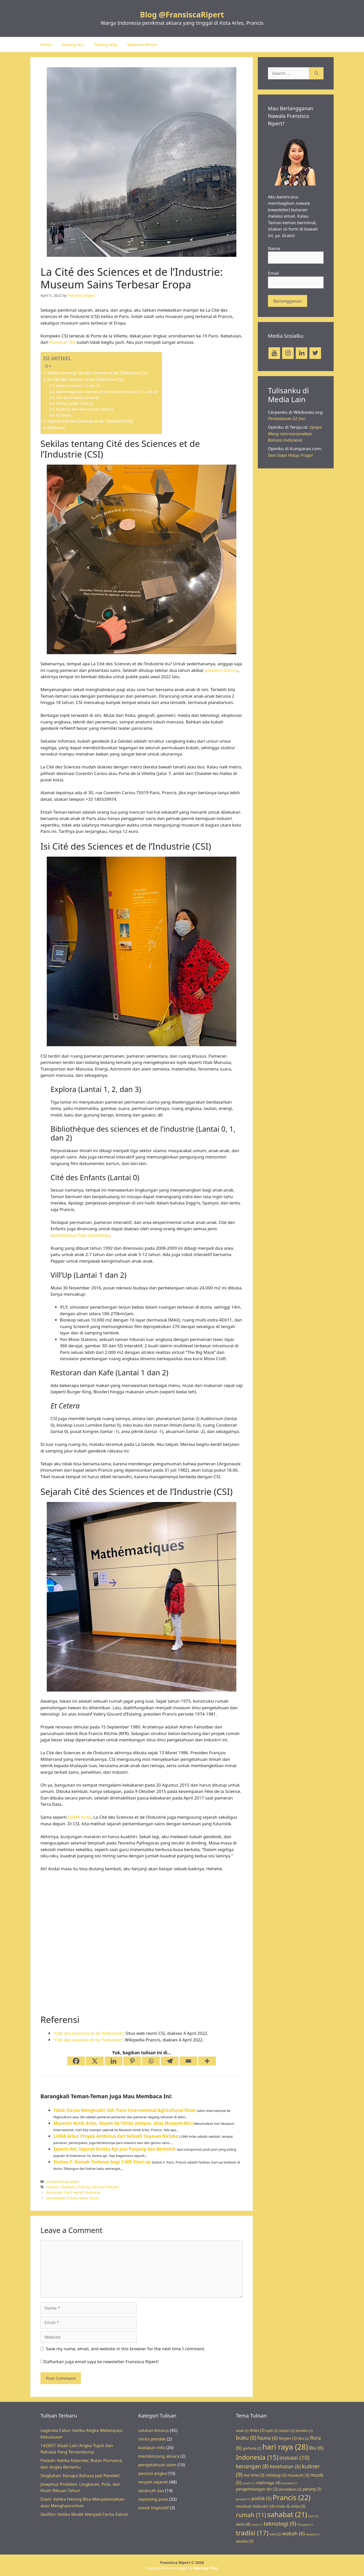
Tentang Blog (105, 44)
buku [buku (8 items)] (246, 2437)
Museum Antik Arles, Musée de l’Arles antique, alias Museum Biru (123, 2123)
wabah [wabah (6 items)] (293, 2533)
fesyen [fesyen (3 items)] (288, 2438)
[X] (95, 2061)
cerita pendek (152, 2439)
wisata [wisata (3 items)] (244, 2541)
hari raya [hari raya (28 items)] (285, 2447)
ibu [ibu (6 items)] (316, 2447)
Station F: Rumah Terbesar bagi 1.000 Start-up (102, 2162)
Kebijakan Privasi (142, 44)
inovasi (52, 2186)
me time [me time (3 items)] (253, 2475)
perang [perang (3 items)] (312, 2489)
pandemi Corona (221, 670)
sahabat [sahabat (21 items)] (287, 2514)
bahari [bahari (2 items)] (286, 2430)
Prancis (83, 2186)
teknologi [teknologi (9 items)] (280, 2523)
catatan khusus (153, 2430)
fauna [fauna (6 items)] (267, 2437)
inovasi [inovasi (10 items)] (294, 2457)
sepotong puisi (153, 2499)
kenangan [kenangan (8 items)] (252, 2466)
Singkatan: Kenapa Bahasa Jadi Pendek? (80, 2475)
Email (273, 273)
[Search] (316, 73)
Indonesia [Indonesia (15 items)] (257, 2457)
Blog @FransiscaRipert (182, 14)
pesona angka (152, 2473)
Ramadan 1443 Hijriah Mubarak (73, 2192)
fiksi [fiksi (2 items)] (303, 2438)
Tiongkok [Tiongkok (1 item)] (305, 2524)
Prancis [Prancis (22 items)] (292, 2497)
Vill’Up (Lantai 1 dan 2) (74, 403)
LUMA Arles (79, 1817)
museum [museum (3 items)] (298, 2475)
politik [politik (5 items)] (261, 2498)
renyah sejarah (153, 2482)
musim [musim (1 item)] (248, 2483)
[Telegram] (169, 2061)
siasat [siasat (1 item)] (257, 2524)
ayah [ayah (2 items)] (272, 2430)
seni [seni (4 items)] (243, 2524)
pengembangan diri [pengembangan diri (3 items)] (257, 2489)
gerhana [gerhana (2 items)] (252, 2448)
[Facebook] (76, 2061)
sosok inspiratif (153, 2508)
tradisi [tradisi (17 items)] (252, 2532)
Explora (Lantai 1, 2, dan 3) (78, 385)
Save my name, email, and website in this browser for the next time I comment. (125, 2349)
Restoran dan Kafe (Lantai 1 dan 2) (84, 409)
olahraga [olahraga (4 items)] (268, 2483)
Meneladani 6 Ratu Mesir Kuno (72, 2198)
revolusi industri (105, 2186)
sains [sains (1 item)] (313, 2516)
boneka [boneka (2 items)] (304, 2430)
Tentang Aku (72, 44)
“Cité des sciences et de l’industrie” (88, 2040)
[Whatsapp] (151, 2061)
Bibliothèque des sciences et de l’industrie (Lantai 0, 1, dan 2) (106, 391)
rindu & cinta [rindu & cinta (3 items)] (290, 2506)
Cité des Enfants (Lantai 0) (77, 397)
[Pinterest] (132, 2061)
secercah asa (151, 2490)
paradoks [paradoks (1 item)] (289, 2483)
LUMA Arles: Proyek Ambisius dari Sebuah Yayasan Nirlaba (115, 2136)
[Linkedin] (113, 2061)
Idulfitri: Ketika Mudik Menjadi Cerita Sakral (84, 2514)
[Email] (188, 2061)
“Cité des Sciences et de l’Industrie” (88, 2033)
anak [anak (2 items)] (242, 2430)
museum (67, 2186)
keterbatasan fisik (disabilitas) (80, 1235)
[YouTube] (274, 353)
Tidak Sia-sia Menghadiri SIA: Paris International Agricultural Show (124, 2110)
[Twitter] (315, 353)
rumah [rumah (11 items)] (251, 2515)
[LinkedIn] (301, 353)
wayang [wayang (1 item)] (313, 2534)
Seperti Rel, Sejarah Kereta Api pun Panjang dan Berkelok (114, 2149)
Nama (274, 248)
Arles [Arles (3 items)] (257, 2430)
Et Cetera (63, 415)
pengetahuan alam (62, 2181)
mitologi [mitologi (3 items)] (275, 2475)
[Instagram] (288, 353)
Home (45, 44)
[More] (207, 2061)
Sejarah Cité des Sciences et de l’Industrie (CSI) (90, 421)
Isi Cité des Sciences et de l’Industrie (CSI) (85, 379)
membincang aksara (158, 2456)
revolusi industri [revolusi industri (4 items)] (255, 2506)
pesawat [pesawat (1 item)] (243, 2499)
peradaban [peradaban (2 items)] (290, 2489)
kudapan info (151, 2447)
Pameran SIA (62, 342)
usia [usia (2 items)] (275, 2534)
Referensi (56, 427)
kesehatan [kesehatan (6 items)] (285, 2466)
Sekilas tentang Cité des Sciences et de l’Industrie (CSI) (97, 372)
